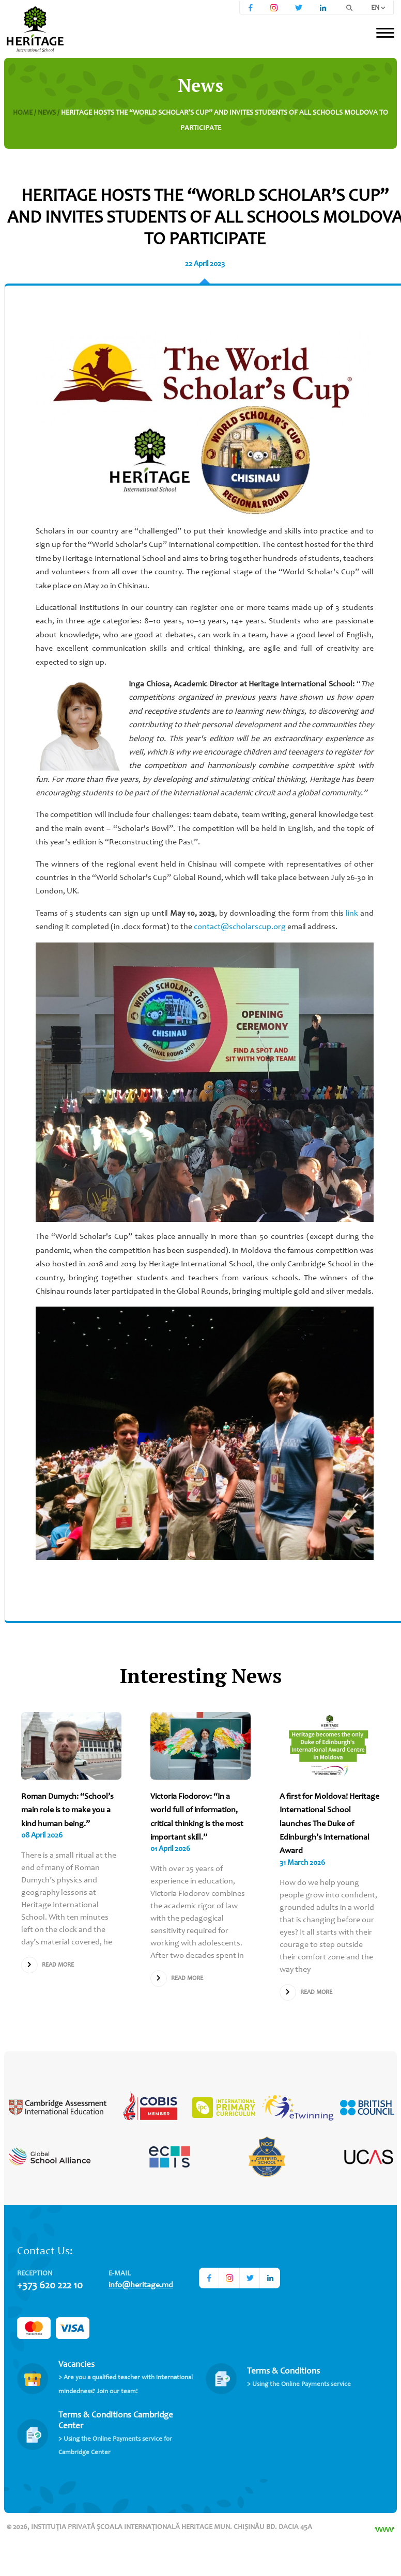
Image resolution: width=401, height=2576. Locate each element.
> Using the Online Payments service (299, 2384)
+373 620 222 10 (50, 2286)
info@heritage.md (141, 2285)
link (352, 913)
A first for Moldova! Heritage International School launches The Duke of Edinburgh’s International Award (329, 1824)
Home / (25, 113)
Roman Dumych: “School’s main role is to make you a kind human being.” (67, 1810)
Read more (47, 1965)
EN (378, 8)
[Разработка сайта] (384, 2529)
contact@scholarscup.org (240, 927)
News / (49, 113)
